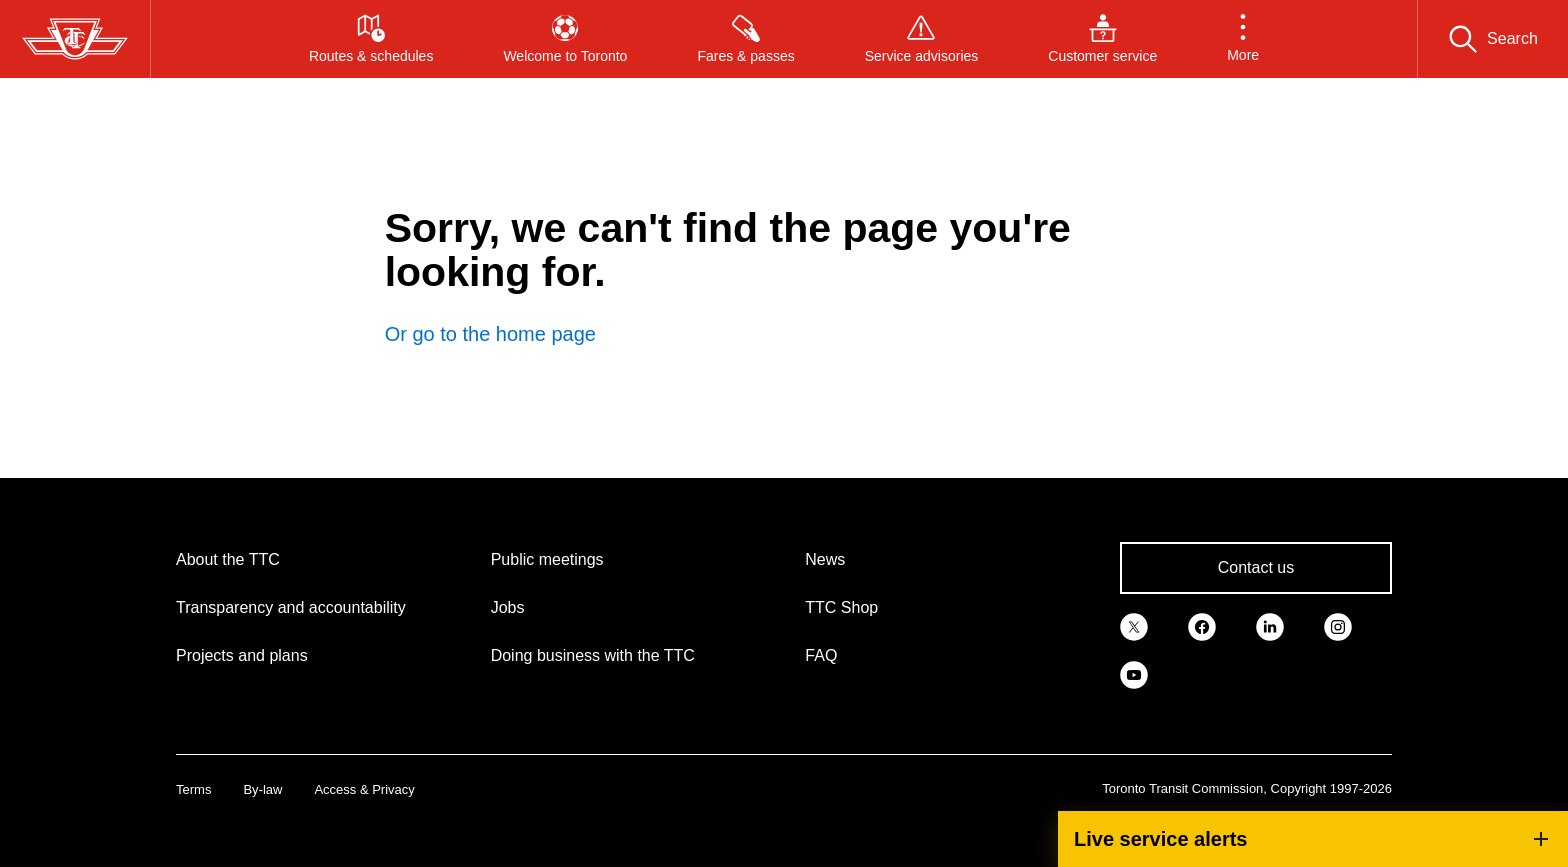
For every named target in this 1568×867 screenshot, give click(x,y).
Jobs (508, 607)
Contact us (1256, 567)
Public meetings (547, 559)
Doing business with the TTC (593, 655)
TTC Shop (841, 607)
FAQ (821, 655)
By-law (262, 789)
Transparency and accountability (291, 607)
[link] (1134, 626)
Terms (193, 789)
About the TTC (228, 559)
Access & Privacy (364, 789)
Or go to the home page (490, 334)
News (825, 559)
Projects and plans (242, 655)
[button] (1243, 39)
